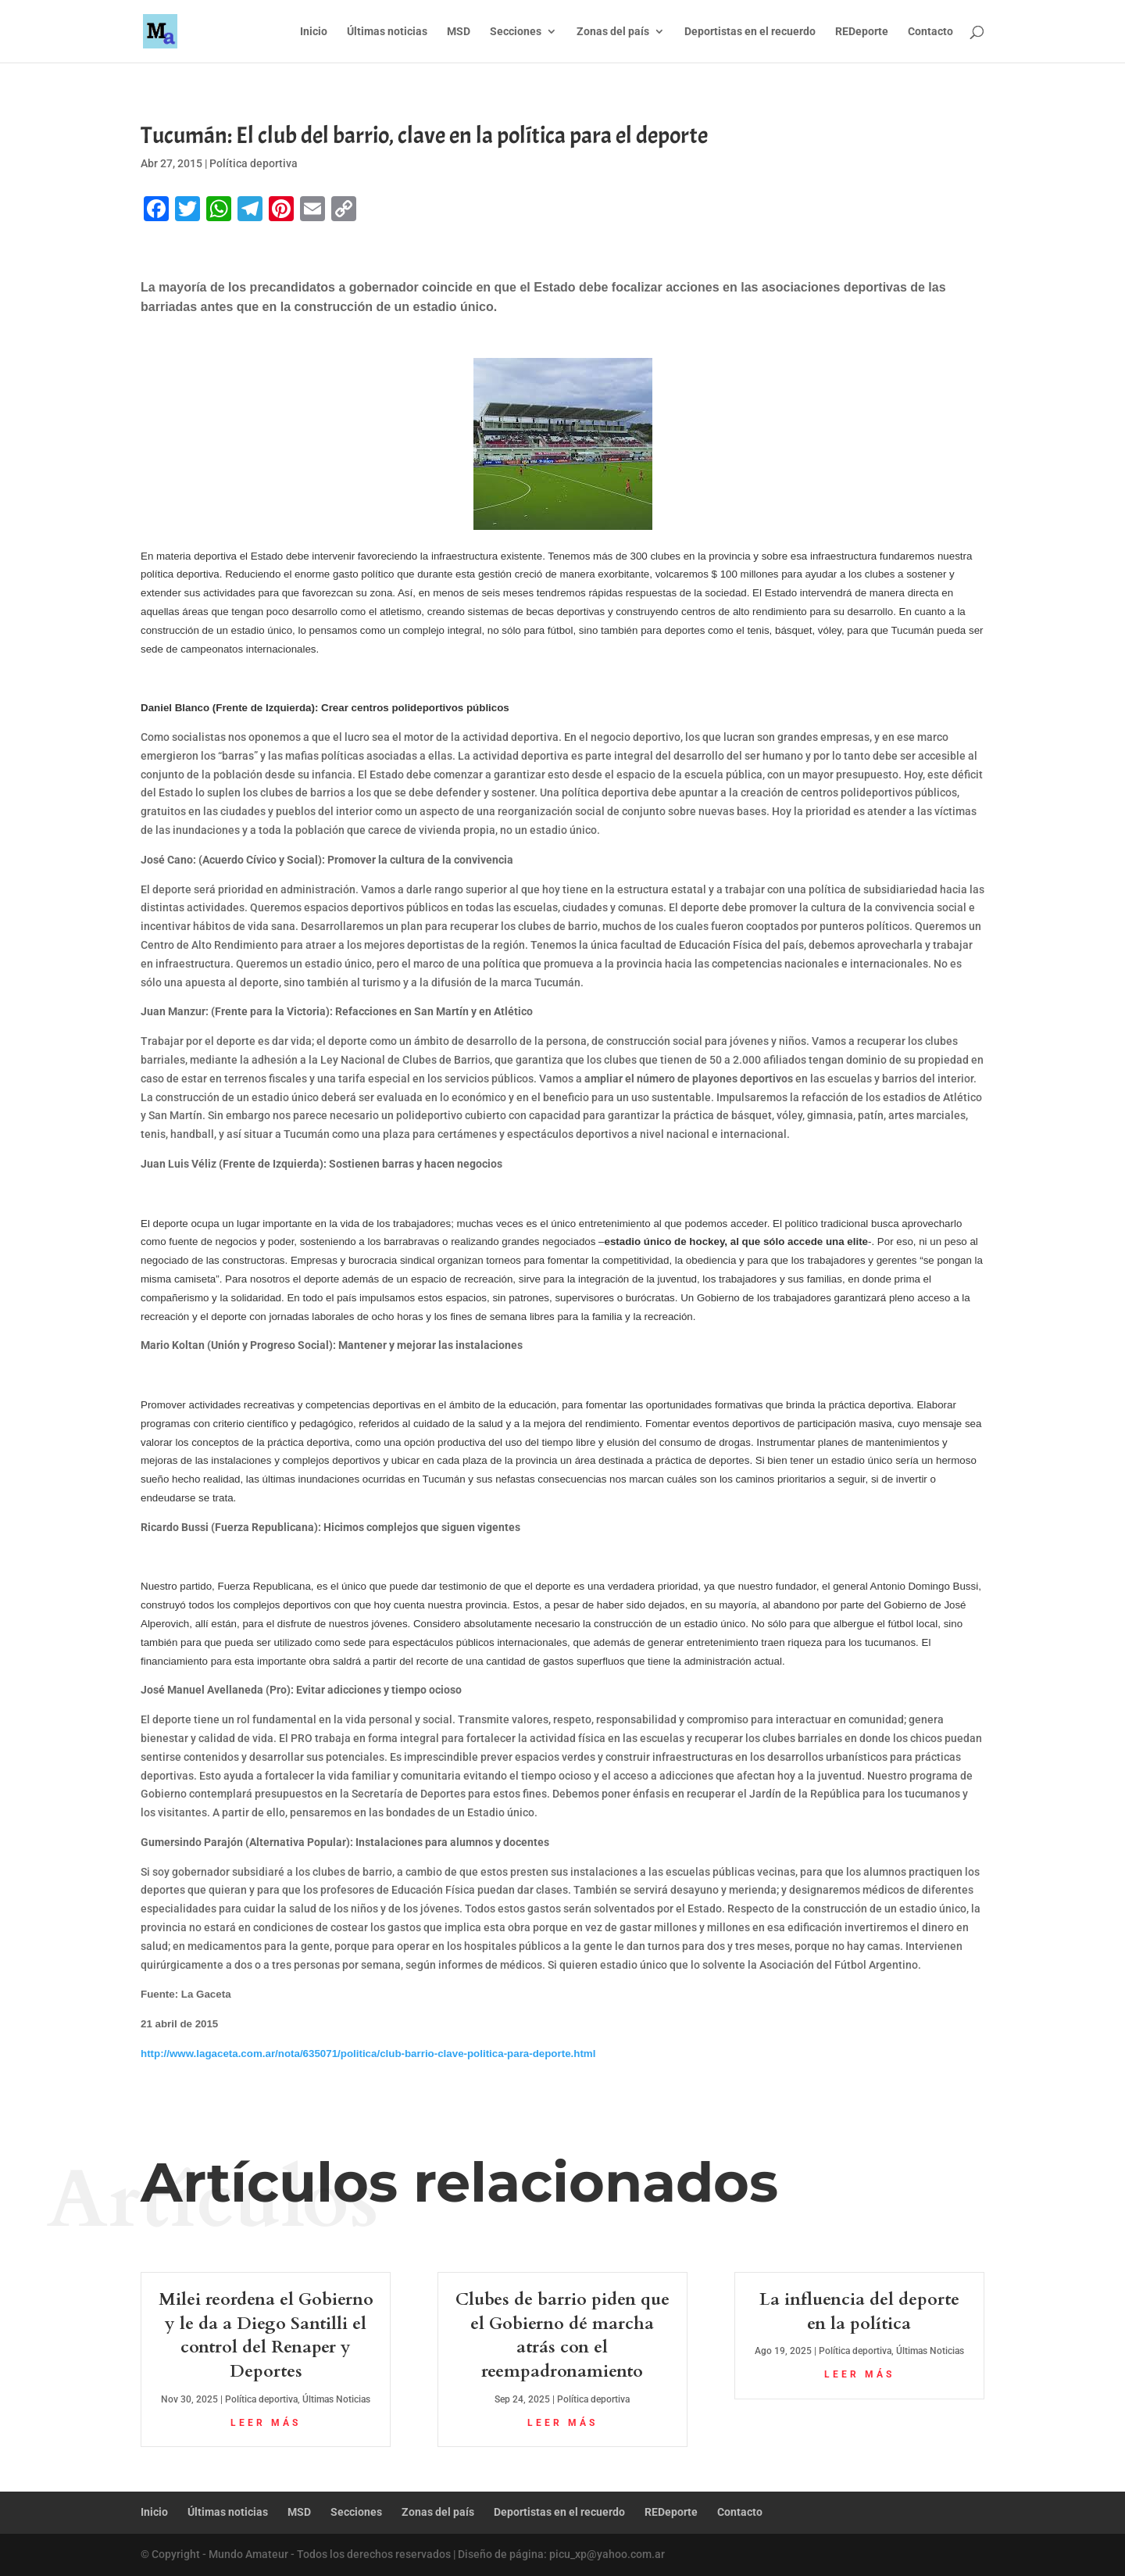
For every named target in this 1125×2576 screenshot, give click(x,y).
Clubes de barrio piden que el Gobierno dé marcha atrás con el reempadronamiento (562, 2335)
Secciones (515, 32)
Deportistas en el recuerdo (750, 32)
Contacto (930, 32)
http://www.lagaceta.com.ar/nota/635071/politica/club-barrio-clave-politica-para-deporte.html (368, 2053)
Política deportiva (253, 163)
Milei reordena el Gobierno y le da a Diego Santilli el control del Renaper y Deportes (266, 2335)
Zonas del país (613, 32)
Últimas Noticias (336, 2399)
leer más (265, 2422)
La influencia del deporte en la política (859, 2311)
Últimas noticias (387, 32)
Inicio (313, 32)
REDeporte (861, 32)
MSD (458, 32)
